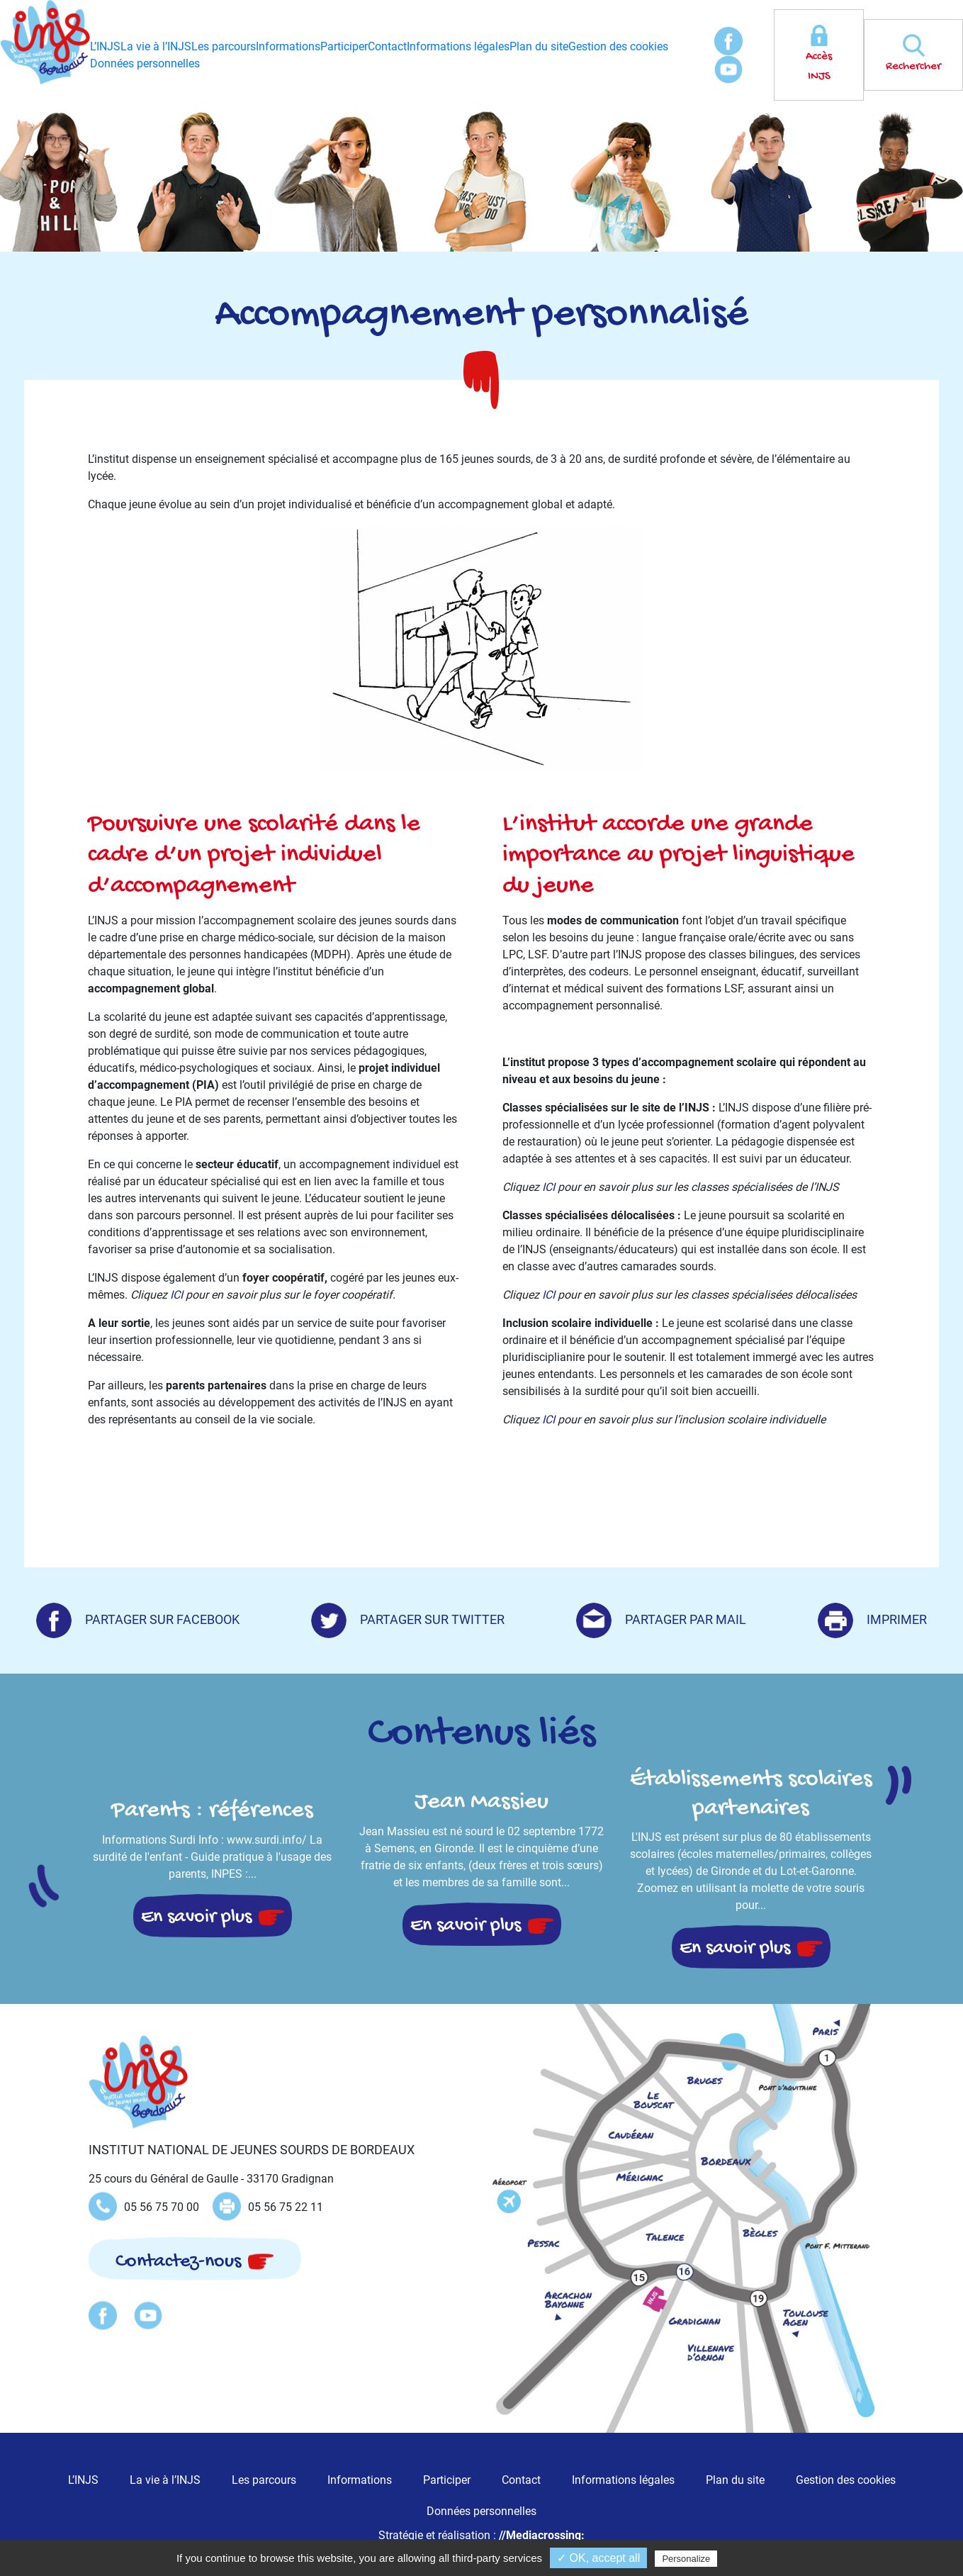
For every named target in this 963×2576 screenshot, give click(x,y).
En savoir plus (196, 1917)
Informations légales (458, 46)
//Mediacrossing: (542, 2535)
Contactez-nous (178, 2261)
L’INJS (105, 46)
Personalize (686, 2558)
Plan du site (538, 46)
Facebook (728, 41)
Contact (387, 46)
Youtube (728, 69)
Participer (344, 46)
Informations (288, 46)
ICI (176, 1294)
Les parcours (223, 46)
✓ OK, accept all (598, 2558)
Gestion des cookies (618, 46)
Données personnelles (145, 63)
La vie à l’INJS (155, 46)
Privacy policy (760, 2558)
